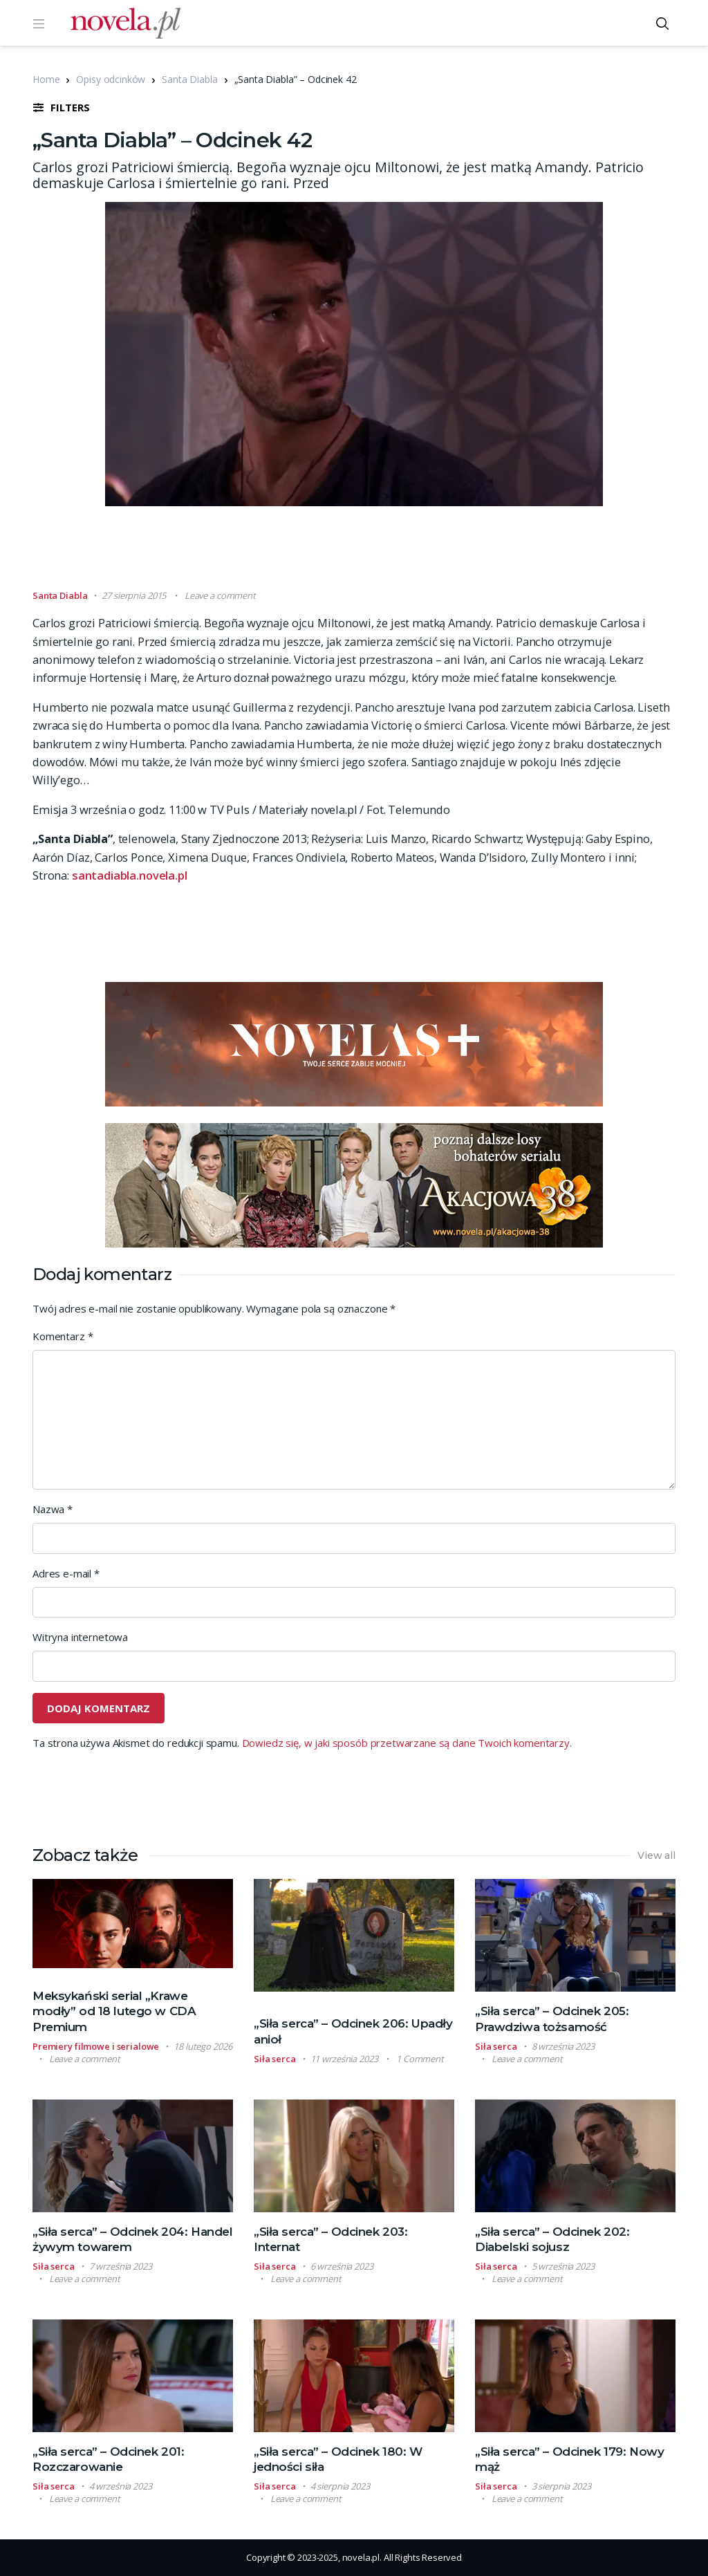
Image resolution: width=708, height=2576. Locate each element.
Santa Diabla (189, 79)
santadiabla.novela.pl (129, 875)
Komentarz (62, 1336)
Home (45, 79)
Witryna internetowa (80, 1637)
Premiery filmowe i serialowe (95, 2046)
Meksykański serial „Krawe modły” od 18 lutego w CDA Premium (114, 2011)
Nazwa (52, 1509)
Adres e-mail (66, 1573)
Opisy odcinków (110, 79)
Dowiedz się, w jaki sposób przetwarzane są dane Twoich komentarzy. (407, 1743)
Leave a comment (220, 595)
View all (656, 1855)
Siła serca (275, 2059)
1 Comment (420, 2059)
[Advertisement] (354, 554)
